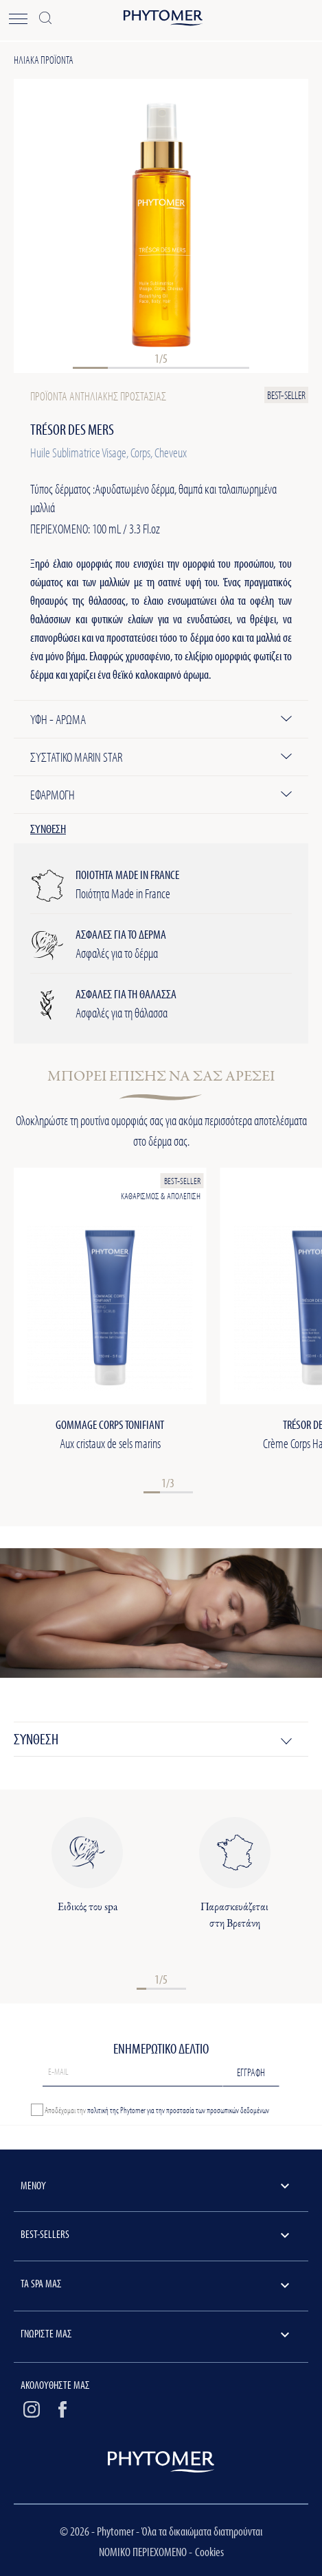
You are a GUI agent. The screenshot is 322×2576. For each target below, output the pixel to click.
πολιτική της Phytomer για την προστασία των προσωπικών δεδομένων (178, 2109)
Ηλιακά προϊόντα (43, 60)
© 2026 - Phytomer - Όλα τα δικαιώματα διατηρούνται (161, 2531)
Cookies (209, 2552)
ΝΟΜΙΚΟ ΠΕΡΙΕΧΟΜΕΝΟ (144, 2552)
